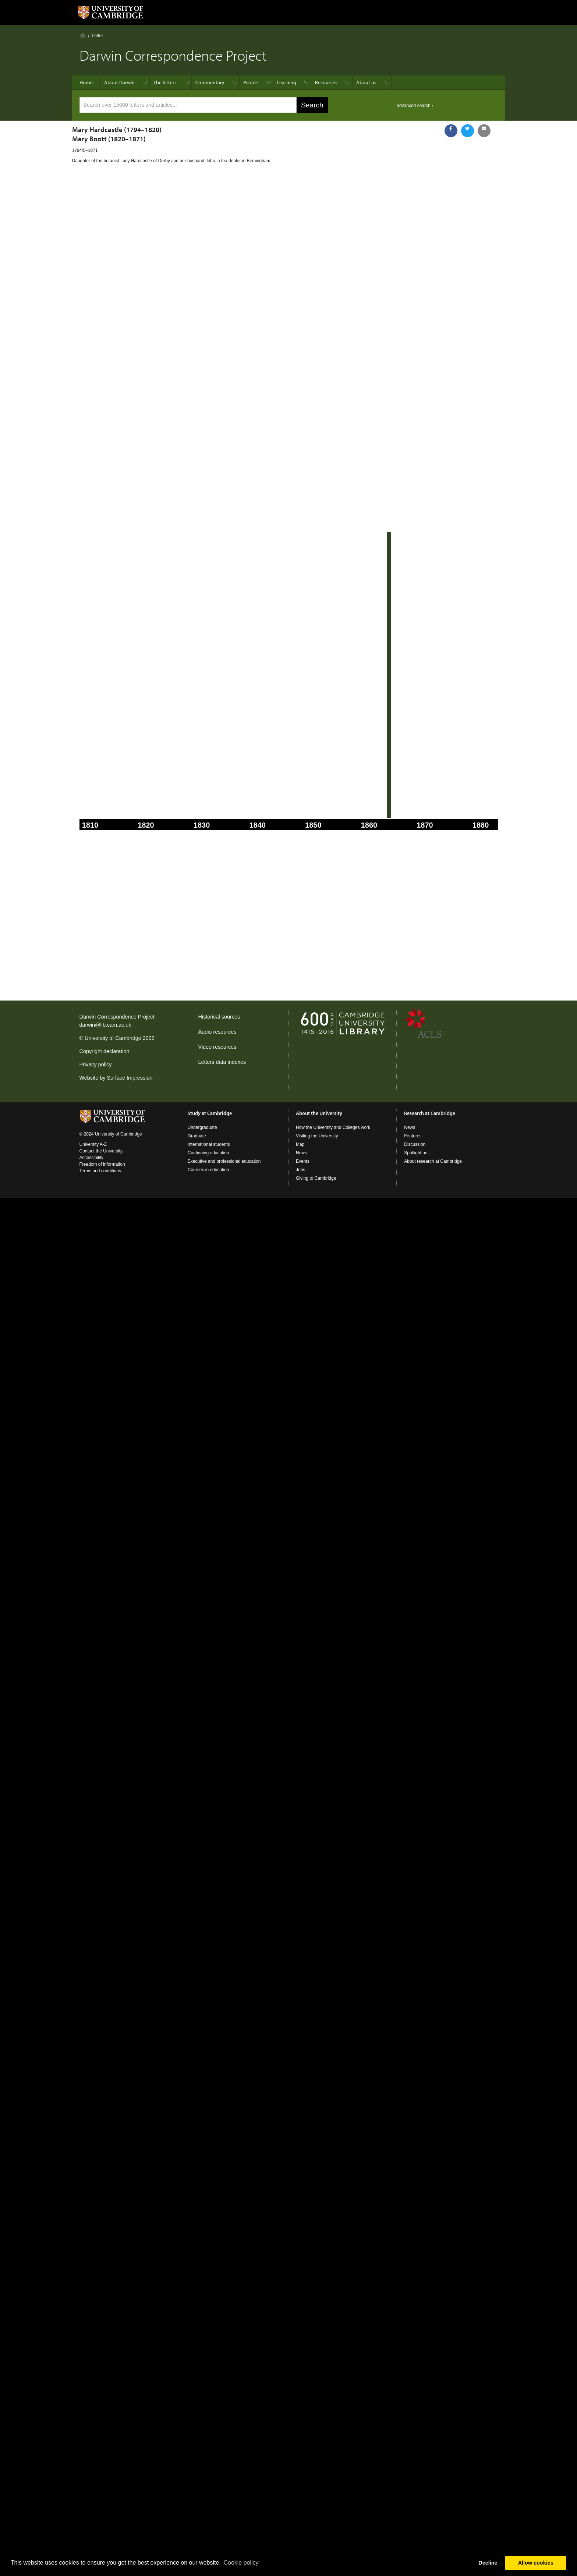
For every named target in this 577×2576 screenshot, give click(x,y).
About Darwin (119, 82)
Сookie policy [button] (240, 2562)
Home (82, 35)
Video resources (217, 1047)
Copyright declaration (104, 1051)
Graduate (197, 1135)
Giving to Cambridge (316, 1178)
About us (366, 82)
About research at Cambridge (433, 1161)
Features (412, 1135)
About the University (319, 1113)
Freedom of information (102, 1164)
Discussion (414, 1144)
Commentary (209, 82)
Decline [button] (487, 2563)
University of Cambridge (113, 1038)
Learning (286, 82)
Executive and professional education (224, 1161)
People (250, 82)
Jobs (300, 1169)
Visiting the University (317, 1135)
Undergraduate (202, 1127)
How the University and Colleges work (333, 1127)
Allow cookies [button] (535, 2563)
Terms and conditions (100, 1170)
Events (302, 1161)
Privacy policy (95, 1064)
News (301, 1152)
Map (300, 1144)
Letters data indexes (222, 1062)
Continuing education (208, 1152)
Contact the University (101, 1151)
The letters (165, 82)
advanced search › (415, 105)
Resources (326, 82)
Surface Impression (129, 1078)
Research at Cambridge (429, 1113)
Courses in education (208, 1169)
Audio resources (217, 1032)
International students (209, 1144)
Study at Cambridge (210, 1113)
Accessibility (91, 1157)
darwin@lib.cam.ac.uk (105, 1025)
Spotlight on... (417, 1152)
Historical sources (219, 1017)
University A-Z (93, 1144)
